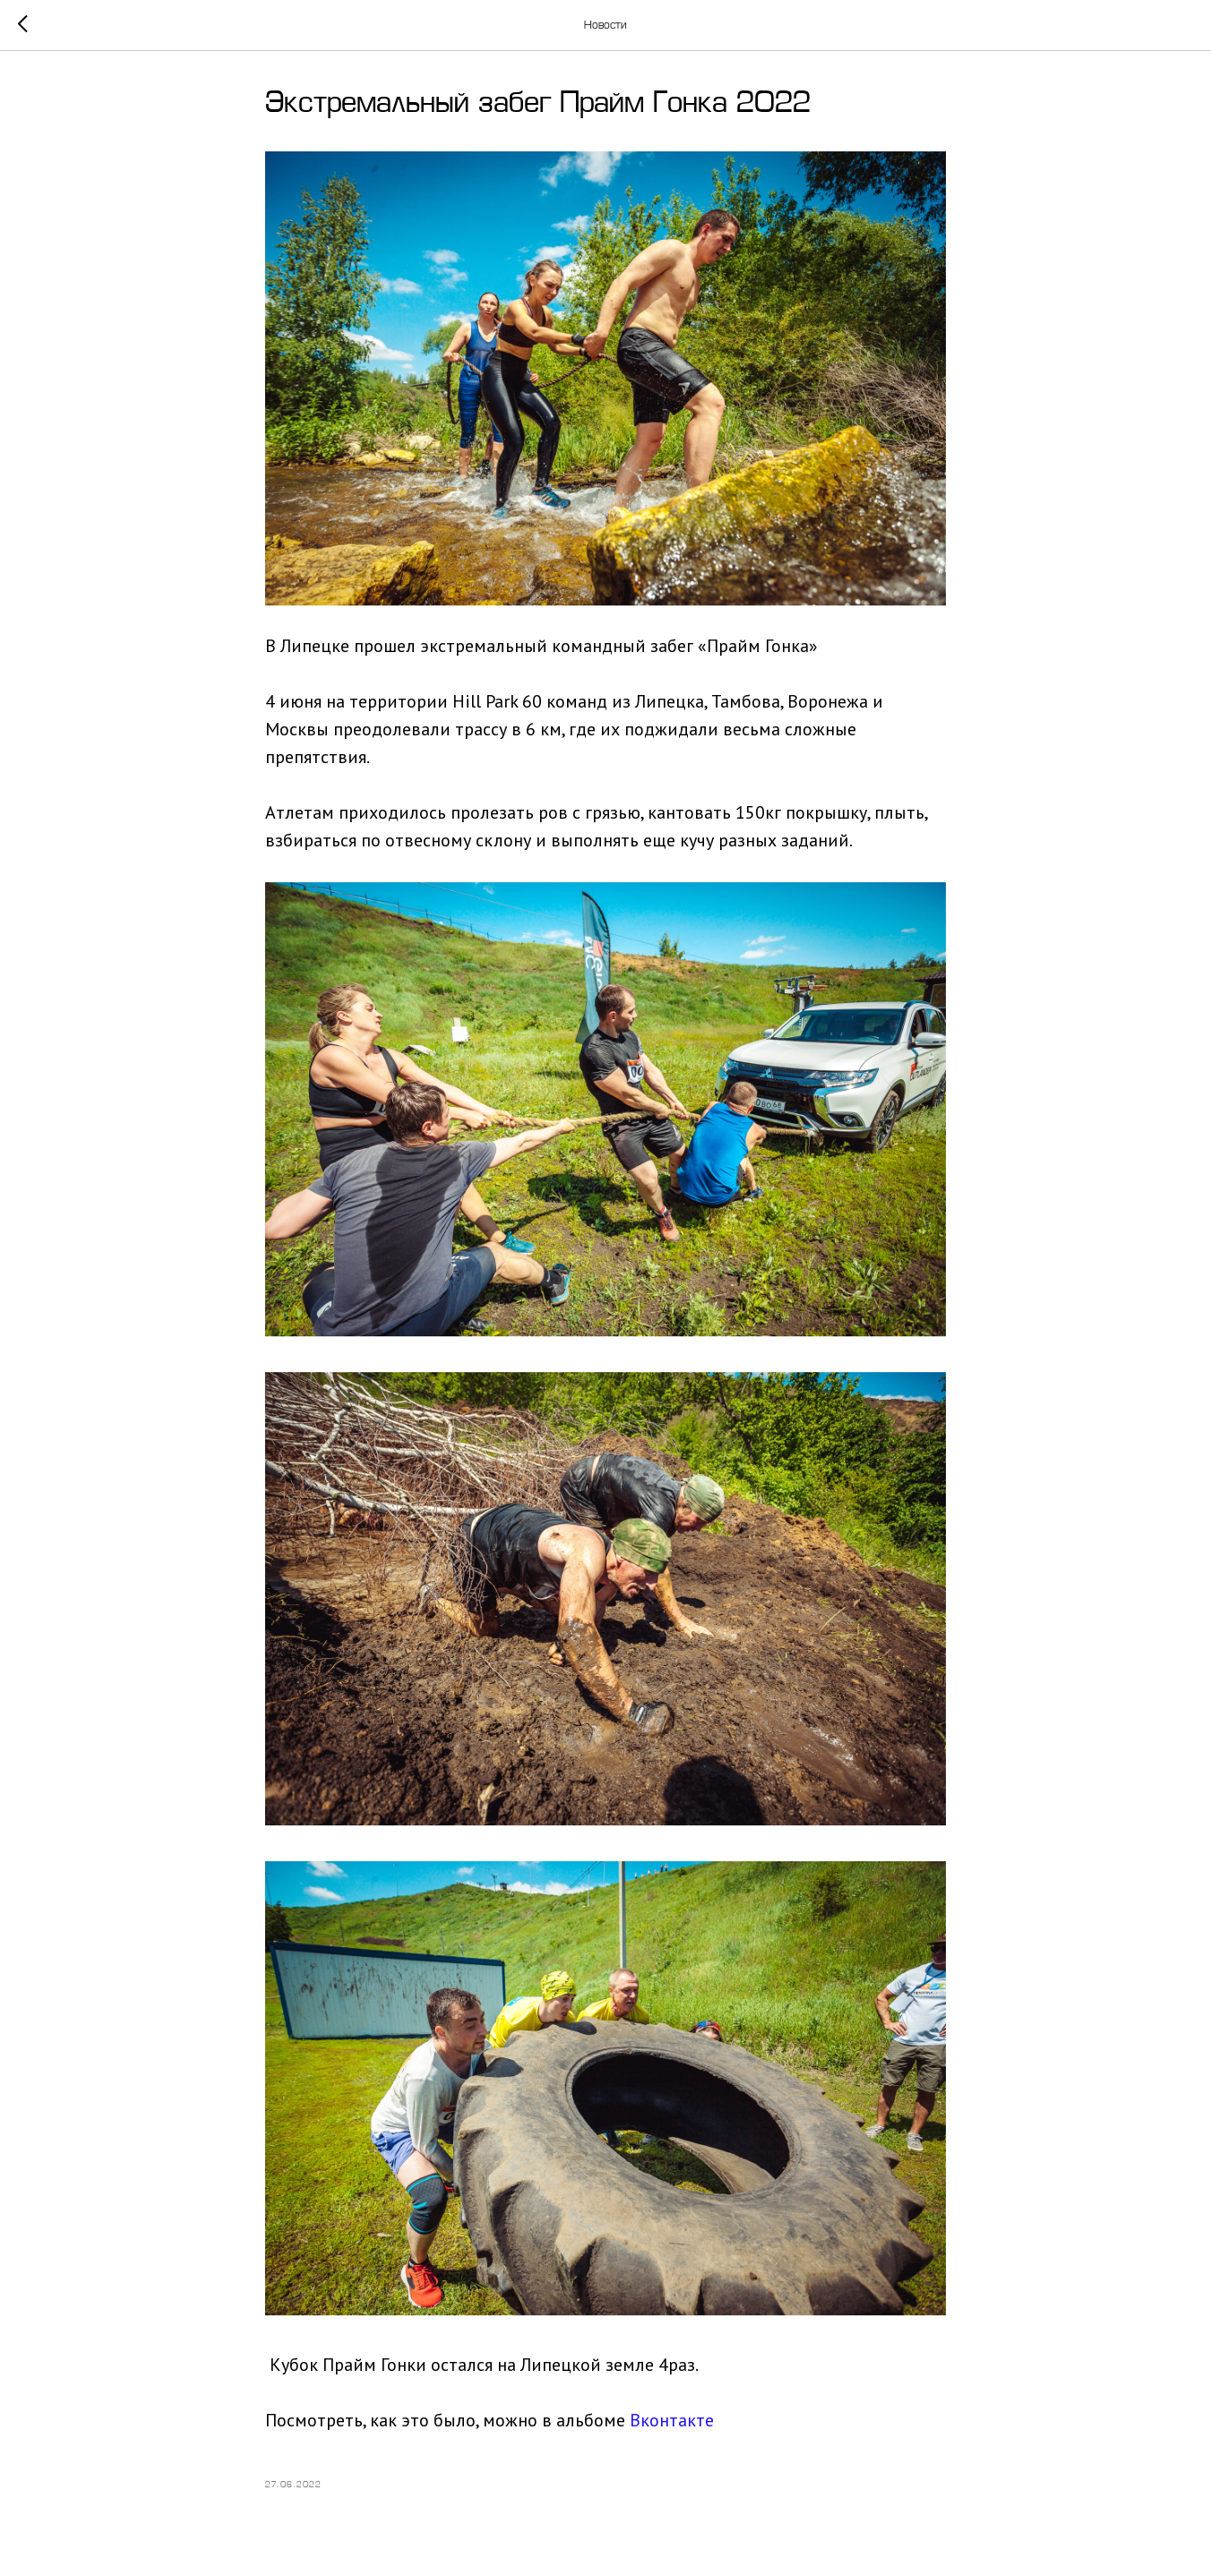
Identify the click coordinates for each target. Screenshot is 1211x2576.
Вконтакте (672, 2420)
